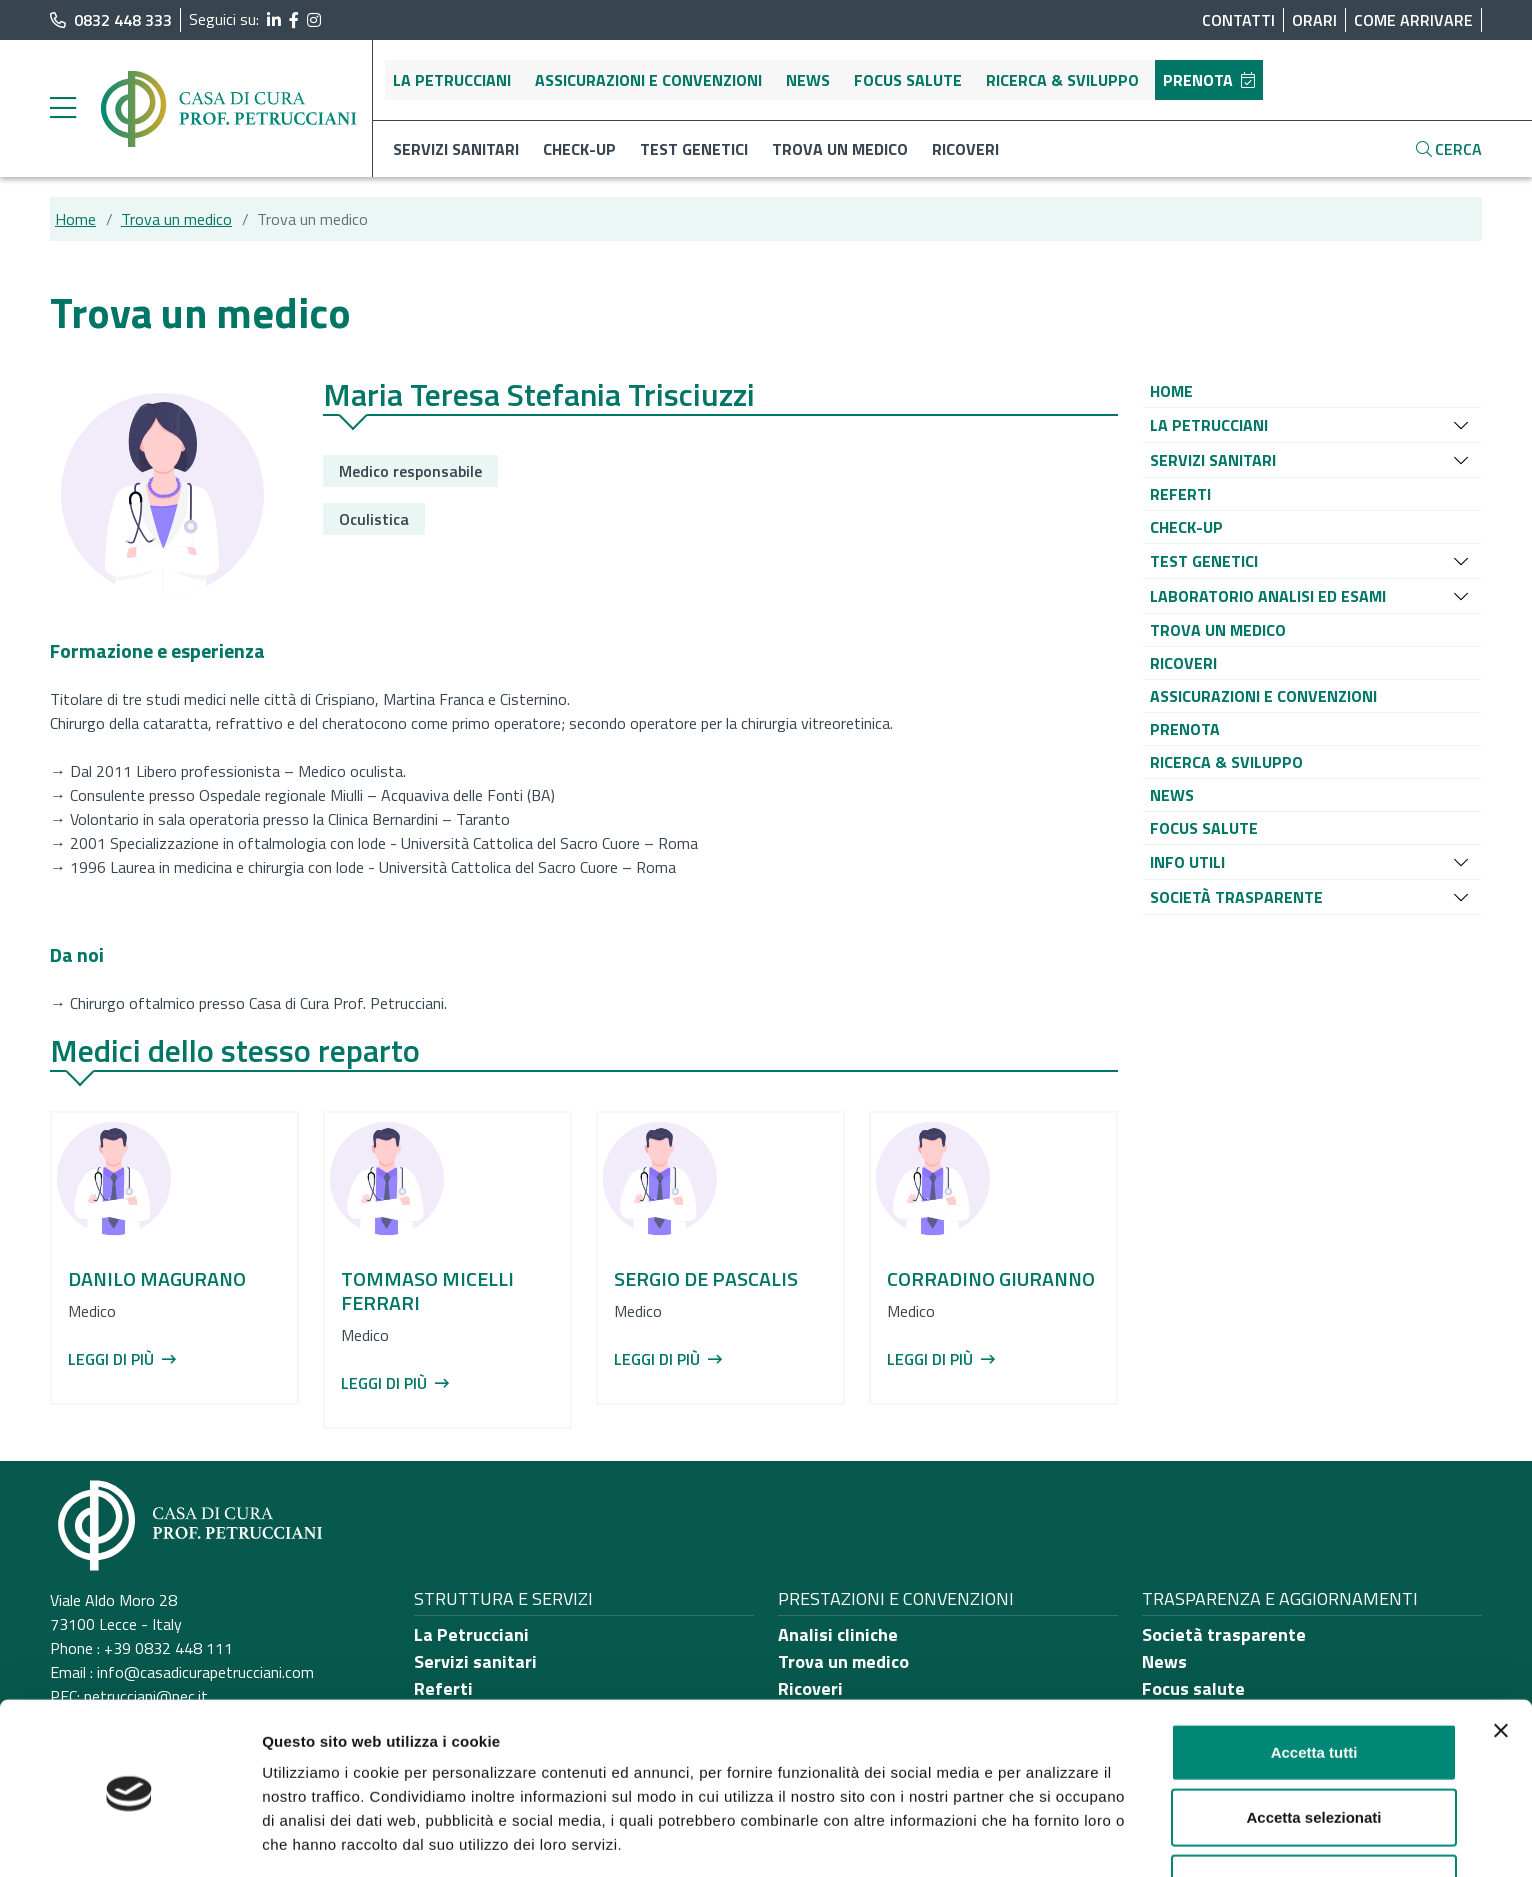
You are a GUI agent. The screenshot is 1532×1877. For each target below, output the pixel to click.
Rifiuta (1314, 1811)
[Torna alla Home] (230, 107)
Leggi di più (122, 1359)
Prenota (1209, 80)
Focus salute (908, 80)
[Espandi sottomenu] (1461, 425)
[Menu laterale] (63, 109)
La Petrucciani (452, 80)
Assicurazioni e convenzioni (648, 80)
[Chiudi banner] (1501, 1659)
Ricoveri (965, 149)
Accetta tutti (1314, 1680)
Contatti (1238, 20)
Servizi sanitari (456, 149)
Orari (1314, 20)
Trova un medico (840, 149)
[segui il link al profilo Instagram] (314, 20)
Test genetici (694, 149)
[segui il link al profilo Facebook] (294, 20)
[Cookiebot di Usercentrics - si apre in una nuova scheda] (129, 1838)
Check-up (579, 149)
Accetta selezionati (1313, 1746)
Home (75, 219)
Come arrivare (1413, 20)
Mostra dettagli (1052, 1837)
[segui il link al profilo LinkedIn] (274, 20)
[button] (1171, 391)
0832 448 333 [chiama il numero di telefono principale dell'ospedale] (111, 20)
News (808, 80)
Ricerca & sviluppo (1062, 80)
